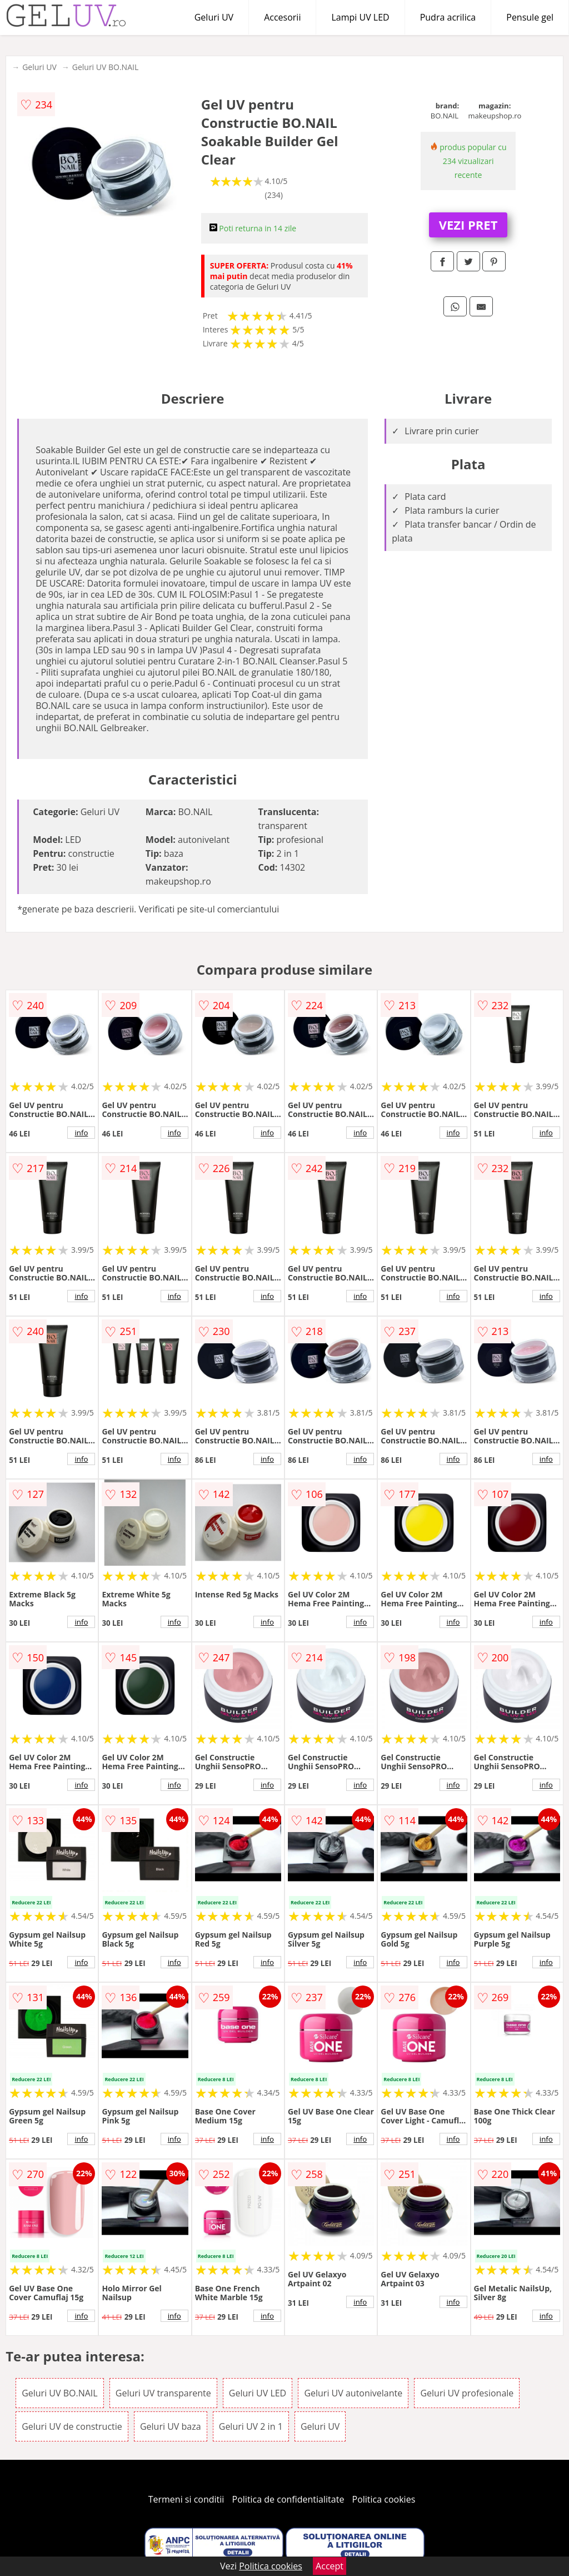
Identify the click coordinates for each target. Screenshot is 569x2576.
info (81, 1133)
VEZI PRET (468, 224)
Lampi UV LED (360, 17)
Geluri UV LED (257, 2393)
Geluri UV (213, 17)
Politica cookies (384, 2499)
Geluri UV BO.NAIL (105, 67)
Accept (329, 2566)
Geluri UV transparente (163, 2393)
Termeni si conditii (186, 2499)
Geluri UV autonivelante (353, 2393)
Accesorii (282, 17)
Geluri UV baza (170, 2426)
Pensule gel (529, 17)
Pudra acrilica (448, 17)
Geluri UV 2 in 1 (251, 2426)
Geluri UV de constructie (72, 2426)
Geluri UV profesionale (466, 2393)
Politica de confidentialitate (288, 2499)
